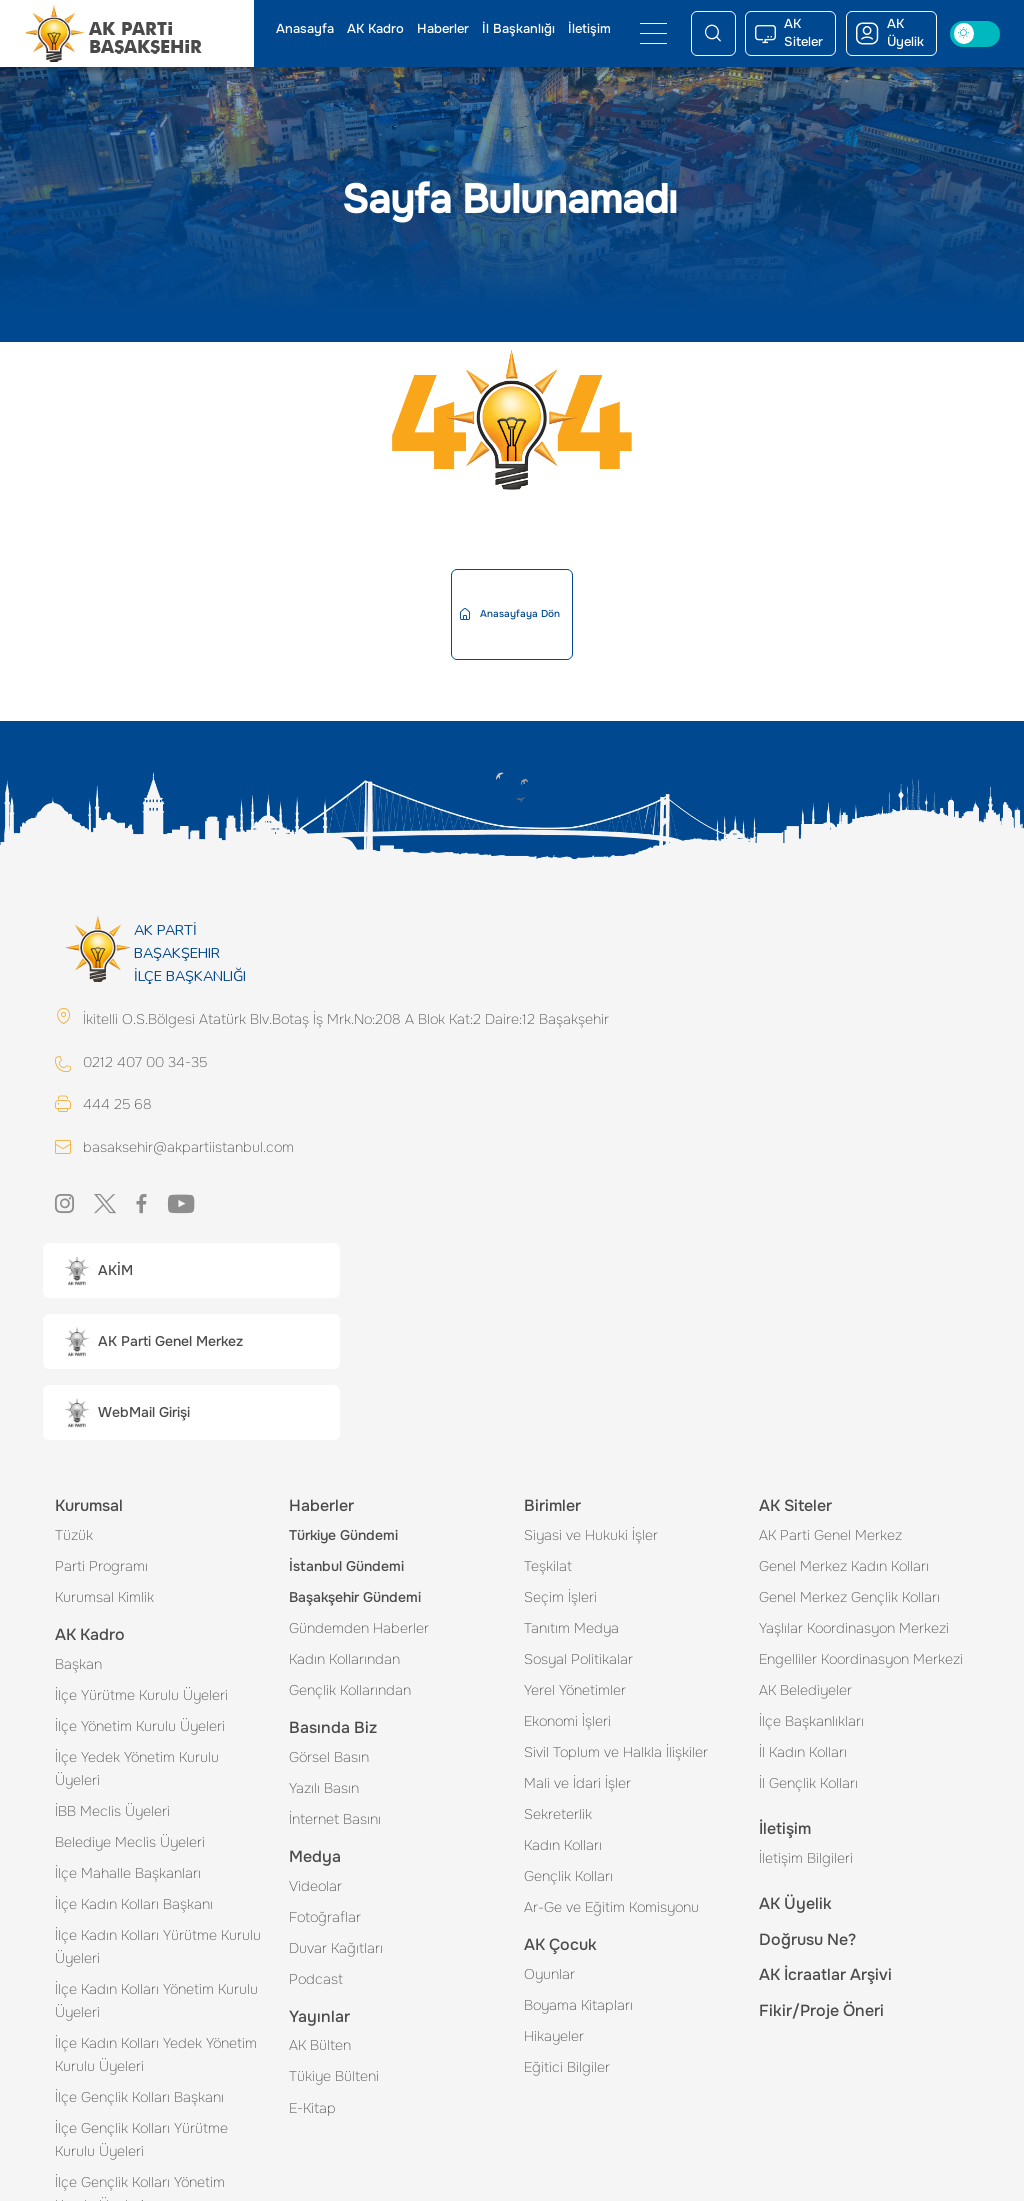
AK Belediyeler (805, 1690)
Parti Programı (101, 1566)
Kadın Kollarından (344, 1659)
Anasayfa (305, 29)
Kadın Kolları (563, 1845)
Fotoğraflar (325, 1917)
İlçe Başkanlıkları (811, 1721)
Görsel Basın (329, 1757)
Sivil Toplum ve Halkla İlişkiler (616, 1752)
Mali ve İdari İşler (577, 1783)
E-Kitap (312, 2108)
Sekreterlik (558, 1814)
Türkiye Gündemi (343, 1535)
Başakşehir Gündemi (355, 1597)
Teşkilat (548, 1566)
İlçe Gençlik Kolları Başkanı (139, 2097)
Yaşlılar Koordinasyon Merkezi (854, 1628)
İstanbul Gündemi (346, 1566)
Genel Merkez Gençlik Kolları (849, 1597)
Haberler (443, 29)
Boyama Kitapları (578, 2005)
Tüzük (74, 1535)
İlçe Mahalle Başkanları (128, 1873)
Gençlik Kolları (568, 1876)
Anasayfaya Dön (510, 614)
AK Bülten (320, 2045)
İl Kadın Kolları (803, 1752)
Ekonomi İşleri (567, 1721)
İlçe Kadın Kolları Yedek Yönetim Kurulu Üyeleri (156, 2054)
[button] (191, 1270)
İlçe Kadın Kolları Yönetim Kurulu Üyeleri (156, 2000)
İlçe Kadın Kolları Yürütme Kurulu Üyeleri (158, 1946)
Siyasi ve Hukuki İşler (591, 1535)
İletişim (589, 29)
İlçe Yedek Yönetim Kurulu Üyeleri (137, 1768)
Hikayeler (554, 2036)
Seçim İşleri (560, 1597)
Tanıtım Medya (571, 1628)
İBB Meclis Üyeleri (112, 1811)
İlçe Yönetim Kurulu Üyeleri (140, 1726)
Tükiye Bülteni (334, 2076)
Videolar (315, 1886)
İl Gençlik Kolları (808, 1783)
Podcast (316, 1979)
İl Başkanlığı (518, 29)
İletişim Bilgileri (806, 1858)
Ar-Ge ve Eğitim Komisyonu (611, 1907)
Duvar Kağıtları (336, 1948)
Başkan (78, 1664)
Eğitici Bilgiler (567, 2067)
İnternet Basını (335, 1819)
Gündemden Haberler (359, 1628)
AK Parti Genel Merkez (830, 1535)
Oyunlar (549, 1974)
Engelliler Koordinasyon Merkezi (861, 1659)
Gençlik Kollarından (350, 1690)
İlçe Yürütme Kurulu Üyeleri (141, 1695)
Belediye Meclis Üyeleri (130, 1842)
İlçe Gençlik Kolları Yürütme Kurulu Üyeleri (141, 2139)
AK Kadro (375, 29)
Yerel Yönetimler (575, 1690)
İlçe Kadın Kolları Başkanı (134, 1904)
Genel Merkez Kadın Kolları (844, 1566)
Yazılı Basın (324, 1788)
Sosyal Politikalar (578, 1659)
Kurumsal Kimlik (104, 1597)
